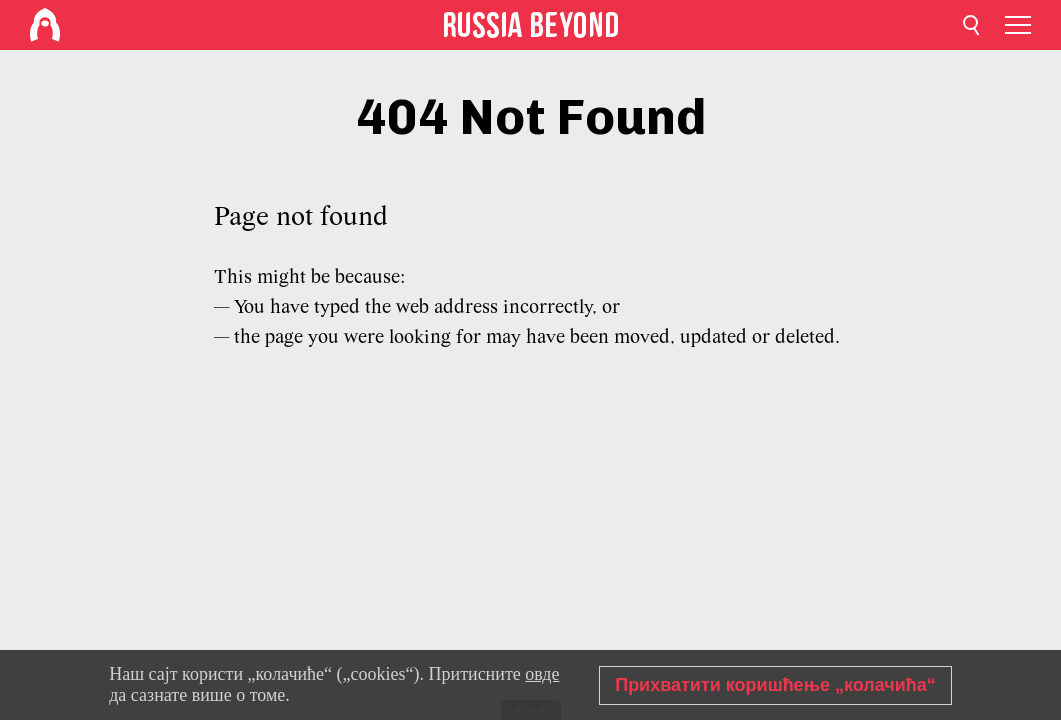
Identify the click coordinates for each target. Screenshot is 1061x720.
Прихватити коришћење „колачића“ (775, 685)
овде (542, 674)
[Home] (45, 25)
